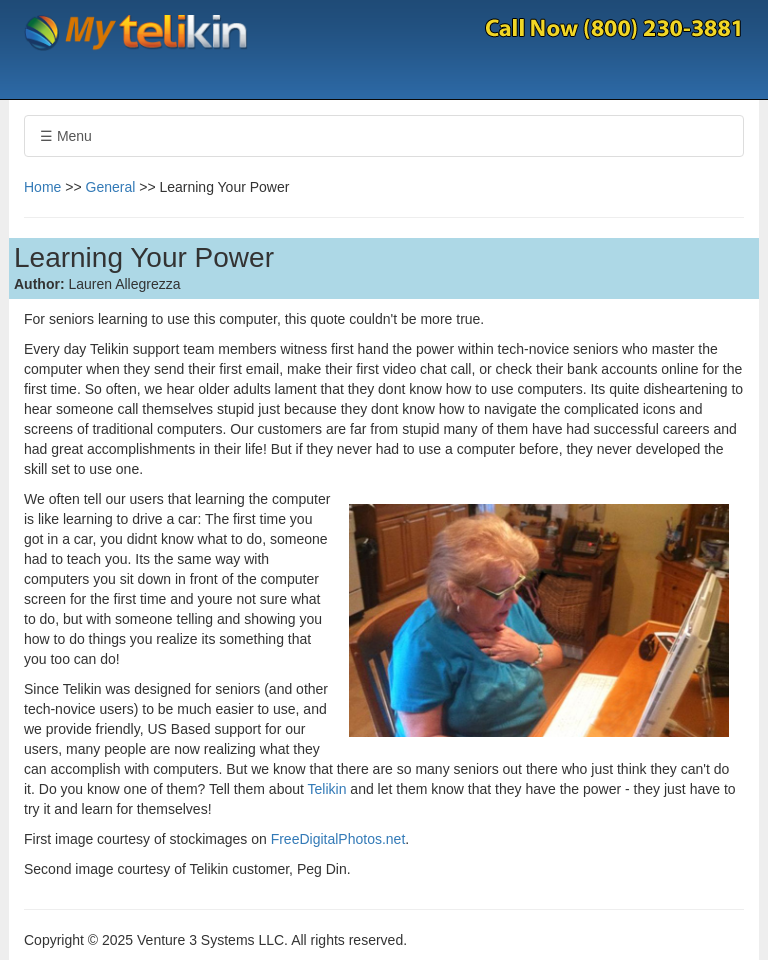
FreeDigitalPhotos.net (338, 839)
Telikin (329, 789)
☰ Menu (66, 136)
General (111, 187)
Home (42, 187)
